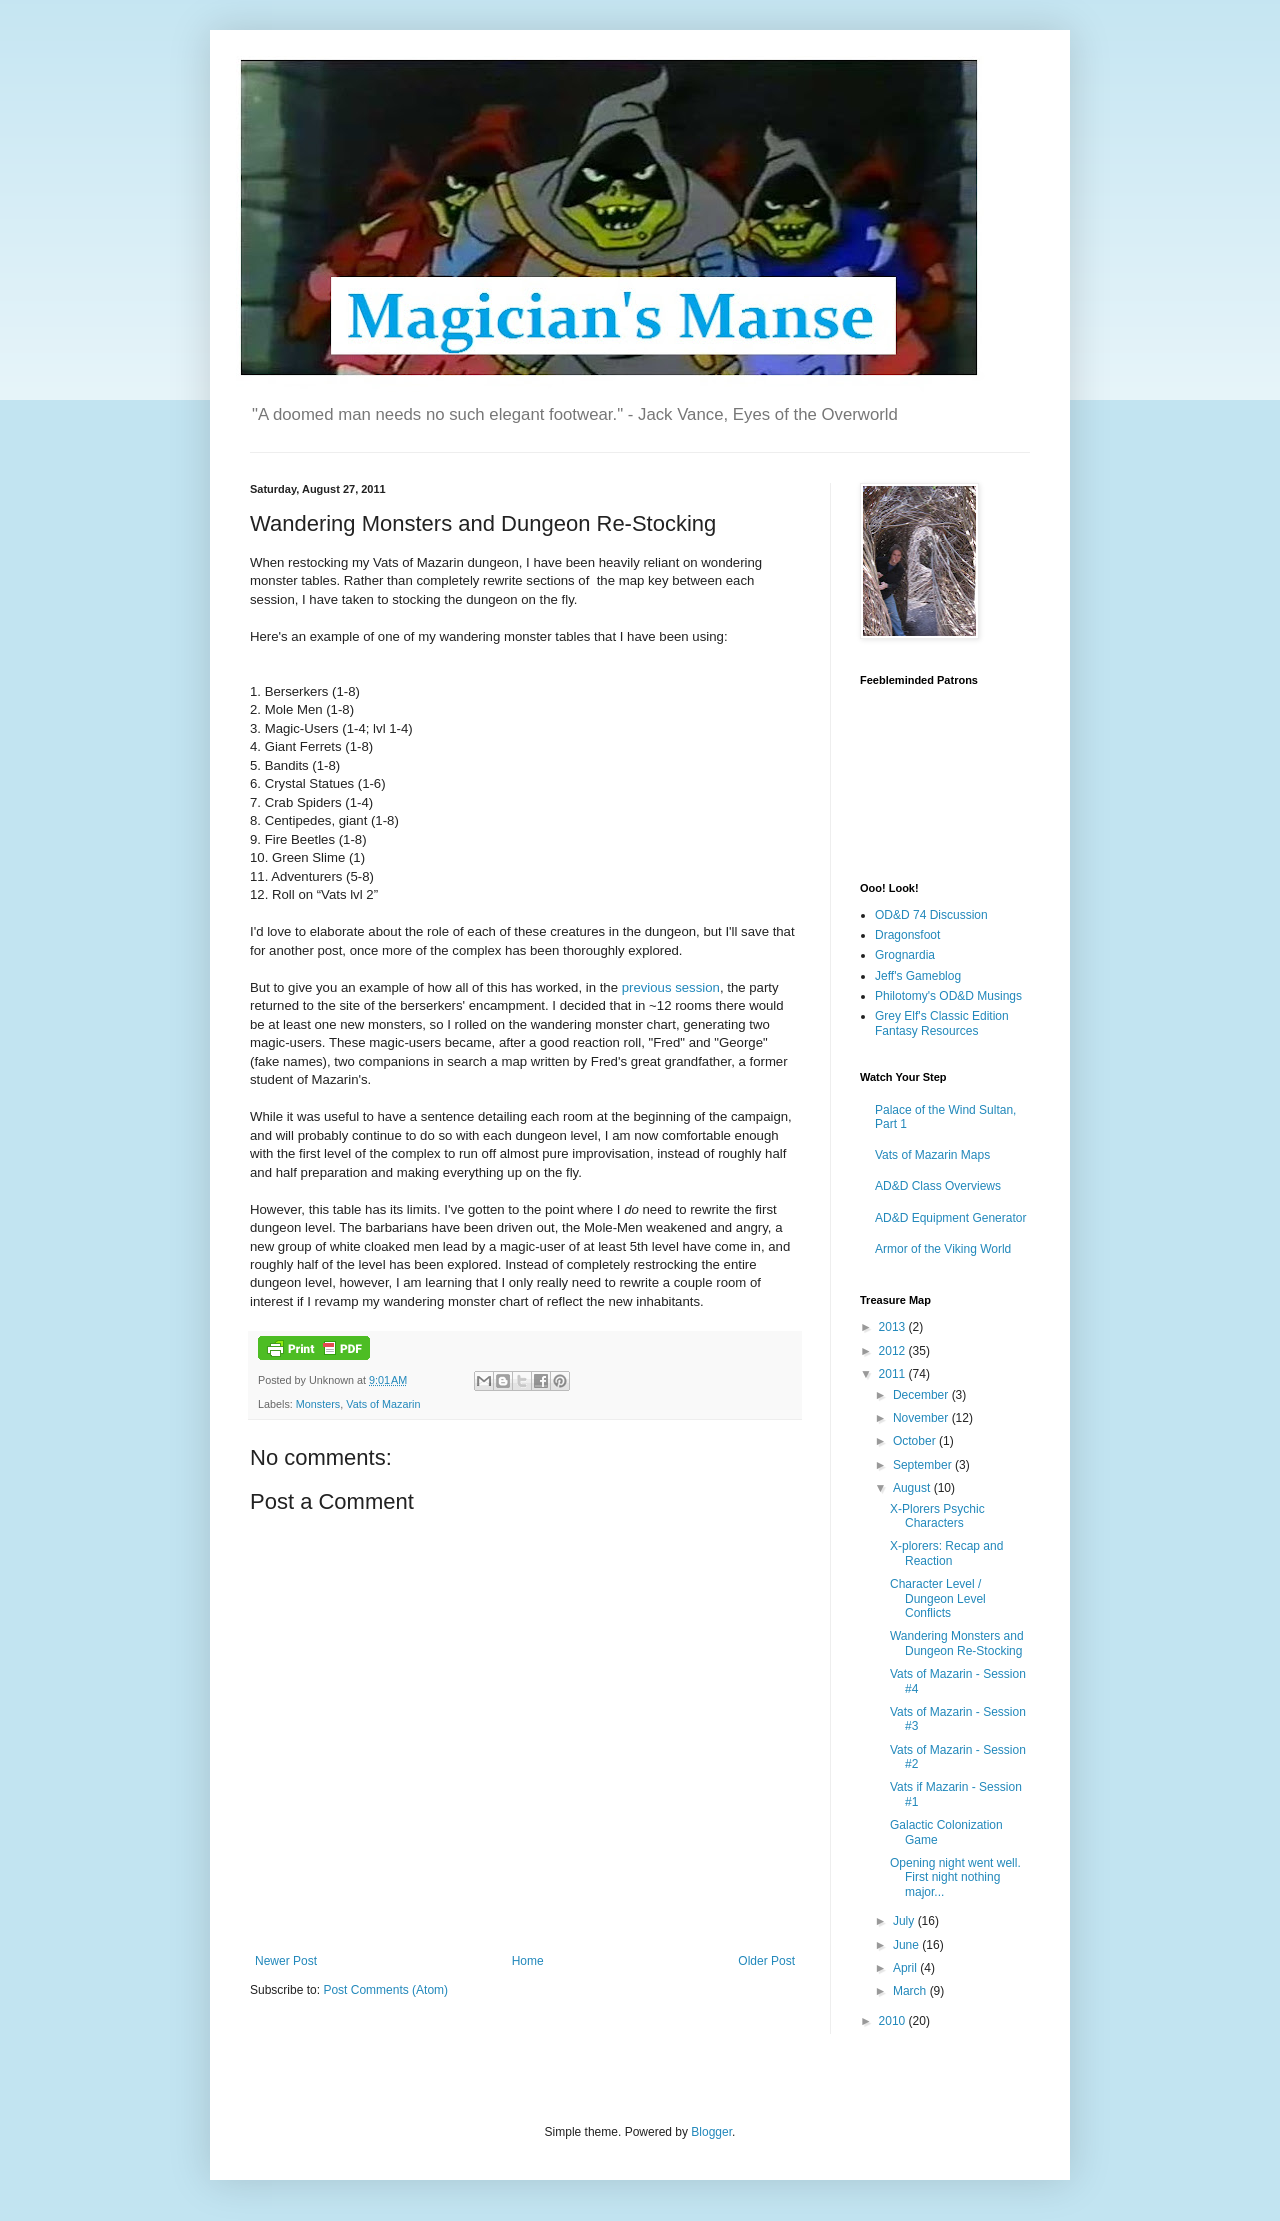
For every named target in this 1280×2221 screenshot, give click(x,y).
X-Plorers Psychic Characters (937, 1516)
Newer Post (286, 1961)
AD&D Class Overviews (938, 1186)
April (906, 1968)
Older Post (766, 1961)
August (913, 1488)
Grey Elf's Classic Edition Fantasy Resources (942, 1023)
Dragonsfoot (907, 935)
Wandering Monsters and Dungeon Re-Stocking (957, 1643)
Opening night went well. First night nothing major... (955, 1877)
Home (528, 1961)
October (916, 1441)
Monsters (318, 1404)
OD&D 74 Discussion (931, 915)
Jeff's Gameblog (918, 976)
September (924, 1465)
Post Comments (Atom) (385, 1990)
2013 (894, 1327)
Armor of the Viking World (943, 1249)
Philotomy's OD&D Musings (948, 996)
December (922, 1395)
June (907, 1945)
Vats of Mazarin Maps (932, 1155)
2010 (894, 2021)
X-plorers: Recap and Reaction (946, 1553)
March (911, 1991)
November (922, 1418)
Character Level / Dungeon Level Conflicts (938, 1598)
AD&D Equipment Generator (950, 1218)
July (905, 1921)
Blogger (711, 2132)
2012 (894, 1351)
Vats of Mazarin (383, 1404)
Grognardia (905, 955)
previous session (671, 987)
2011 (894, 1374)
